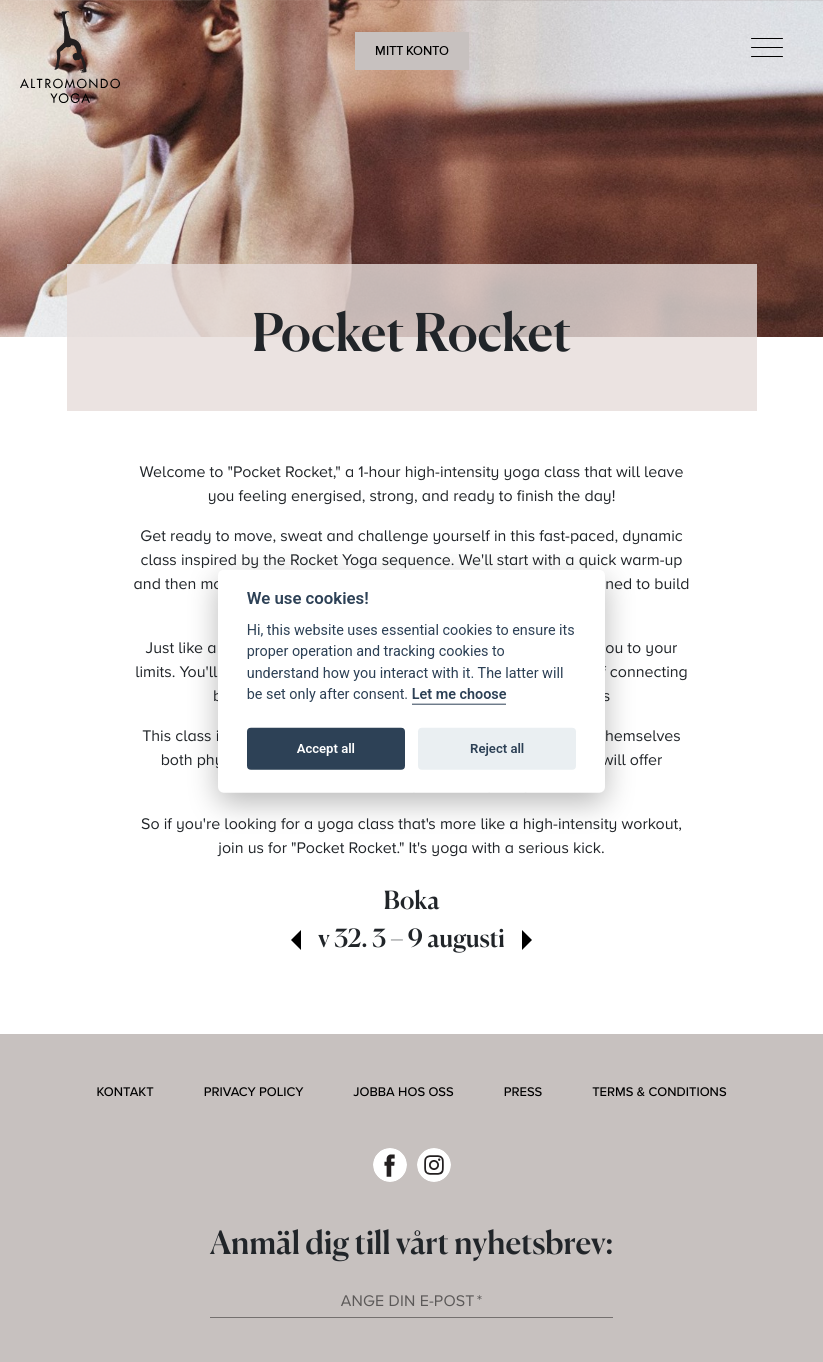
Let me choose (459, 694)
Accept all (326, 748)
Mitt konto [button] (412, 51)
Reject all (497, 748)
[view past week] (296, 942)
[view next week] (527, 942)
